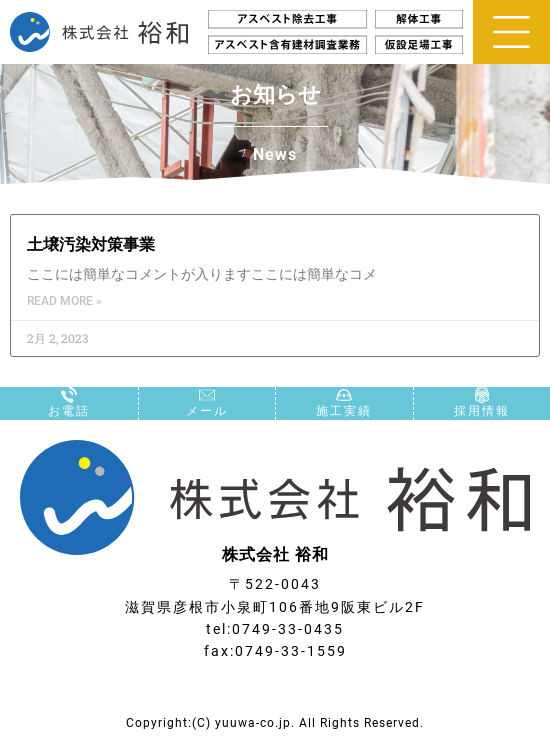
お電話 (69, 411)
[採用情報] (482, 395)
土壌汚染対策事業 (91, 244)
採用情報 (482, 411)
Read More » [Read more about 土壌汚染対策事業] (64, 301)
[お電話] (69, 395)
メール (207, 411)
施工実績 (344, 411)
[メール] (207, 395)
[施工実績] (344, 395)
